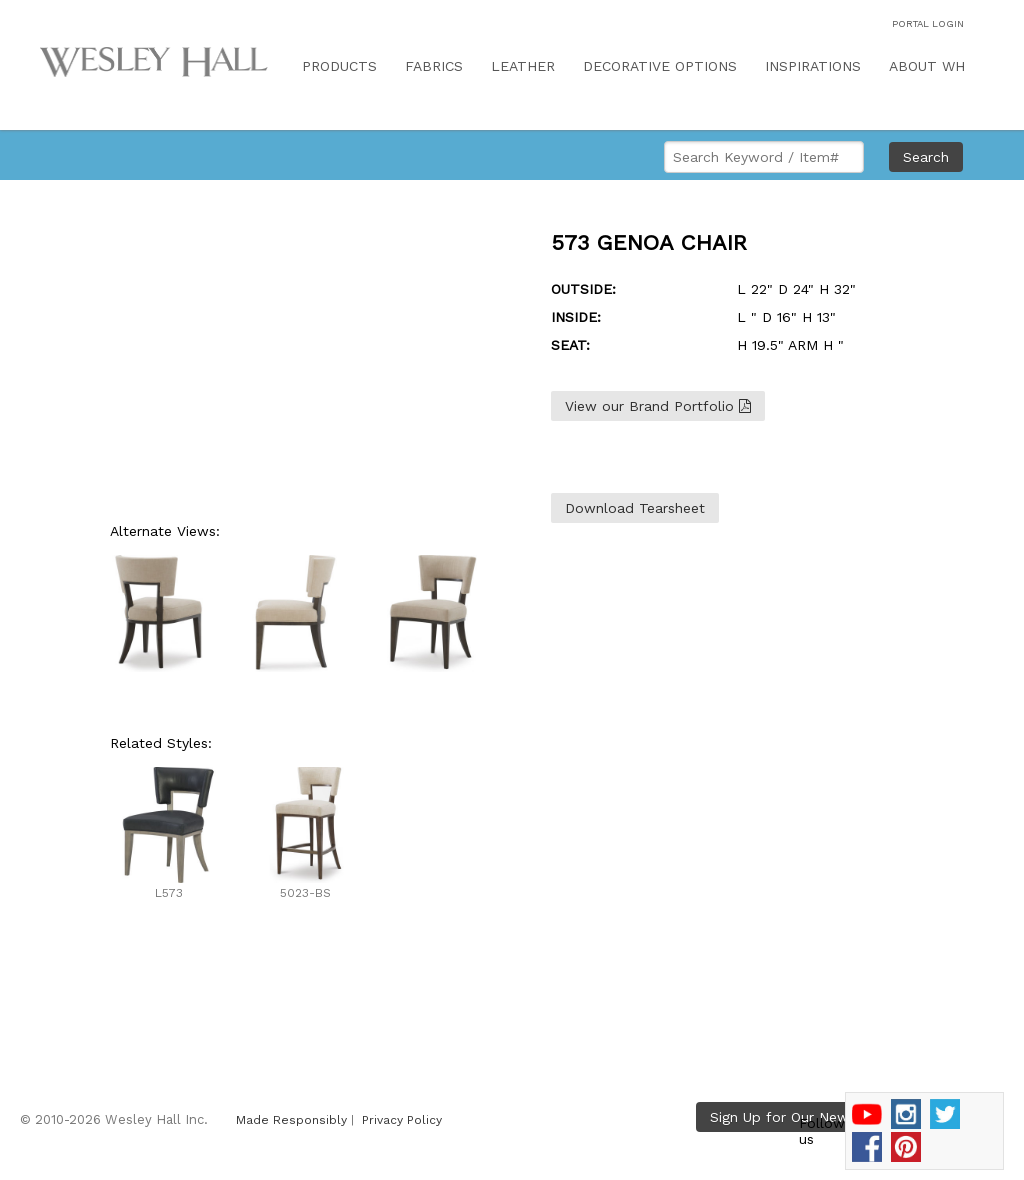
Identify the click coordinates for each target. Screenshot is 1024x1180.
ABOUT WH (927, 66)
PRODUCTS (339, 66)
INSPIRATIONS (813, 66)
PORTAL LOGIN (928, 23)
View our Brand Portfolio (658, 406)
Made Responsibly (291, 1120)
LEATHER (523, 66)
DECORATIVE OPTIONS (660, 66)
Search (926, 157)
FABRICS (434, 66)
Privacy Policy (402, 1120)
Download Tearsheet (635, 508)
